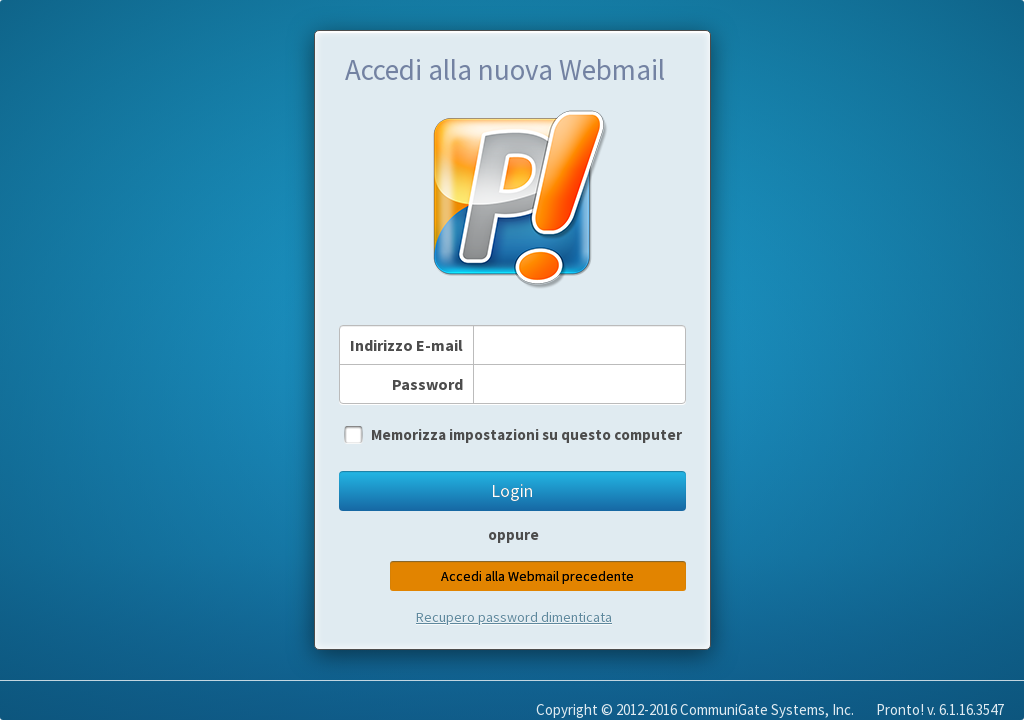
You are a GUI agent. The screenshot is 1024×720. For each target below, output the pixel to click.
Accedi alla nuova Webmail (505, 69)
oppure (513, 534)
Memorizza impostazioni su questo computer (526, 434)
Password (427, 384)
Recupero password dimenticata (514, 617)
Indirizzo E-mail (406, 345)
